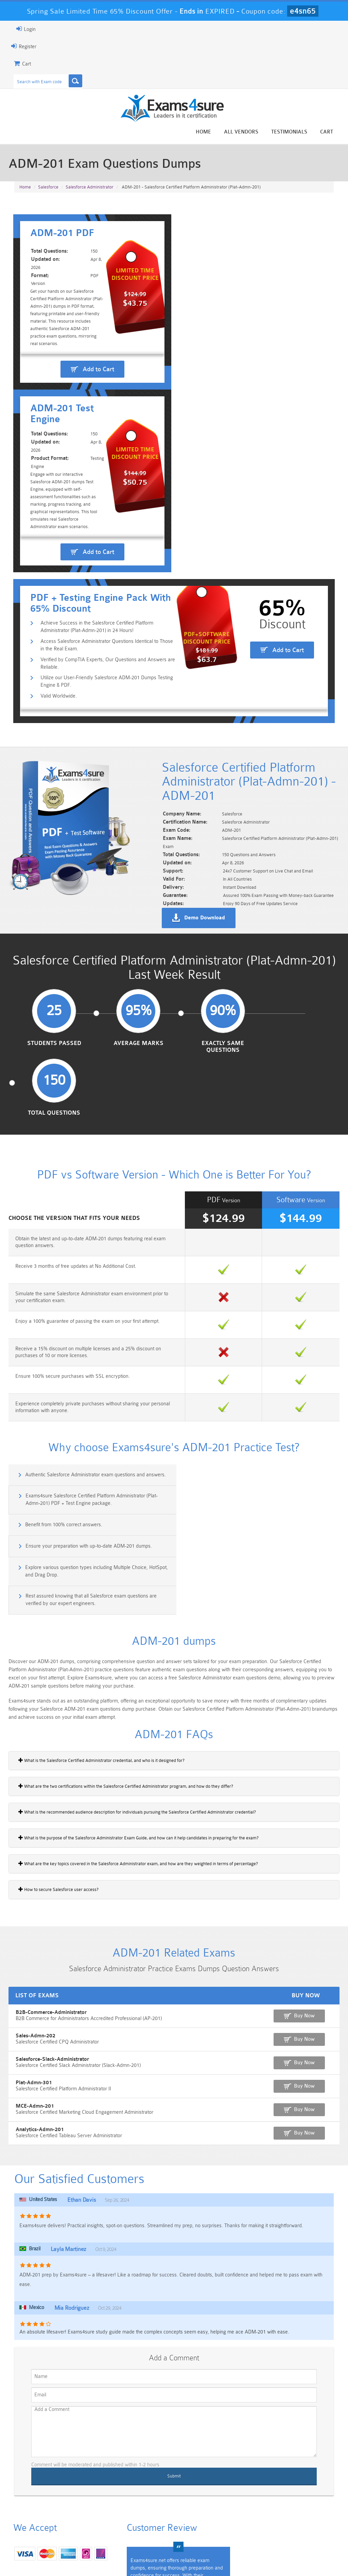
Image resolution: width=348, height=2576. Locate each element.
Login (24, 28)
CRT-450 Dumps (255, 2511)
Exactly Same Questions (214, 981)
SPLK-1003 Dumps (201, 2528)
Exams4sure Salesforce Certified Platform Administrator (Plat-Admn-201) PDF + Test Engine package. (257, 1351)
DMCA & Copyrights (209, 2557)
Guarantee (79, 2557)
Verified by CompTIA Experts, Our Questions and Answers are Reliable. (106, 598)
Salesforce (48, 187)
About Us (47, 2557)
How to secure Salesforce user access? (57, 1700)
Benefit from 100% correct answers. (62, 1377)
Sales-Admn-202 (33, 1847)
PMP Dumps (38, 2511)
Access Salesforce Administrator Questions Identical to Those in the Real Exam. (105, 580)
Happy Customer (182, 2446)
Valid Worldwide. (57, 631)
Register (22, 46)
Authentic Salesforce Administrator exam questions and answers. (94, 1348)
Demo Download (206, 852)
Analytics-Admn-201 (38, 1941)
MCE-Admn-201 (33, 1918)
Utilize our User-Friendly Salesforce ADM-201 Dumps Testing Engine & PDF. (105, 616)
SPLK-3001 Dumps (255, 2528)
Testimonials (291, 132)
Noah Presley (182, 2433)
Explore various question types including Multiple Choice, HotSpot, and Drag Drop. (95, 1410)
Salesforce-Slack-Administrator (50, 1871)
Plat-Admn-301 (32, 1894)
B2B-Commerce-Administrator (49, 1824)
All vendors (243, 132)
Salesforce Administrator (90, 187)
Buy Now (309, 1827)
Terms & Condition (121, 2557)
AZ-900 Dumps (146, 2528)
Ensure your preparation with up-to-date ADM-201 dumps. (254, 1377)
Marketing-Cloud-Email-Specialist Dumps (309, 2516)
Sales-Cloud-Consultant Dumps (147, 2514)
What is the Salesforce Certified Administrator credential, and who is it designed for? (100, 1571)
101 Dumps (93, 2511)
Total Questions (295, 978)
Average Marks (133, 978)
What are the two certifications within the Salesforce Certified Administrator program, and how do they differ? (124, 1597)
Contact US (164, 2557)
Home (205, 132)
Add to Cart (96, 420)
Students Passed (52, 978)
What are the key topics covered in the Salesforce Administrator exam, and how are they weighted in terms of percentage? (136, 1674)
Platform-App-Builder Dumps (39, 2531)
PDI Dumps (93, 2528)
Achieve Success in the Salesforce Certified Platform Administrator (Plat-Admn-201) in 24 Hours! (95, 561)
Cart (328, 132)
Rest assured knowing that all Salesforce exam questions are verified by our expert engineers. (257, 1410)
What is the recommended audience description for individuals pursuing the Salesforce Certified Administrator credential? (135, 1623)
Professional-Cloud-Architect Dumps (201, 2514)
